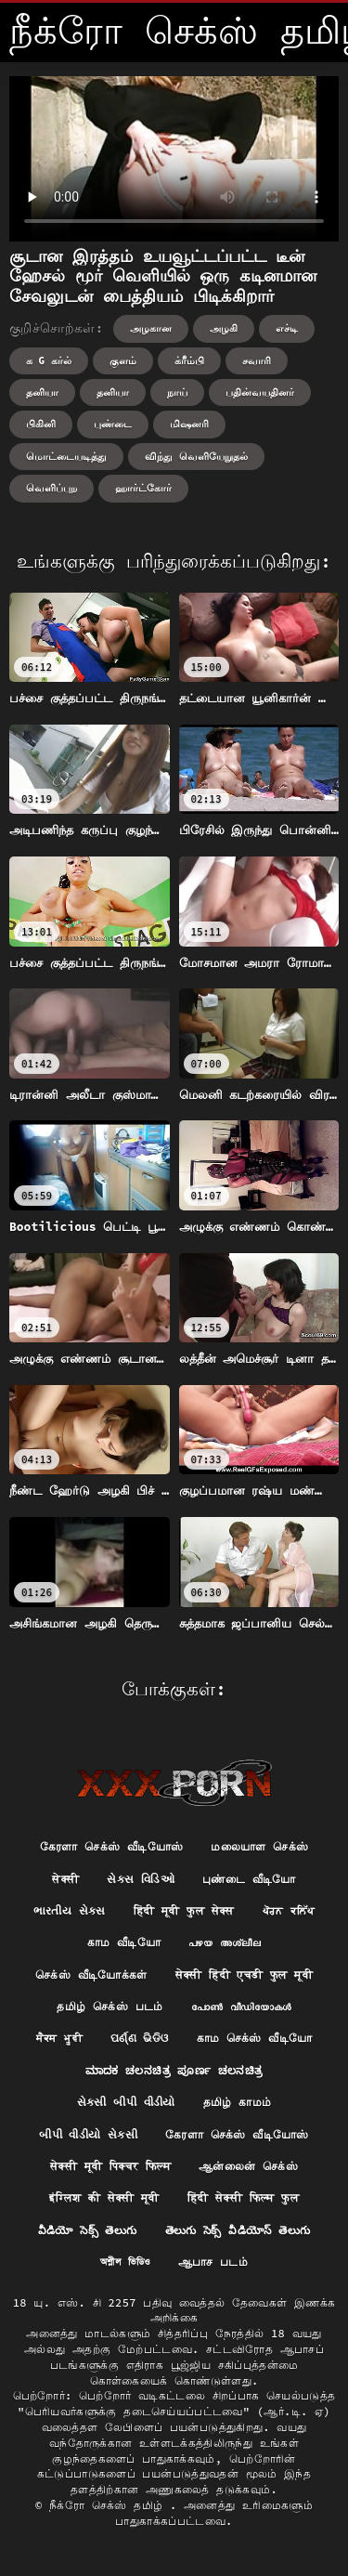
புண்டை (113, 423)
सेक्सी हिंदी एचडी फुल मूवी (244, 1974)
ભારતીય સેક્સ (69, 1910)
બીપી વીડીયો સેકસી (88, 2134)
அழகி (224, 327)
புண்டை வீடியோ (249, 1879)
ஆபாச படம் (213, 2262)
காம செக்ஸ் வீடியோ (255, 2038)
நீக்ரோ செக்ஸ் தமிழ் (109, 2505)
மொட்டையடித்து (66, 456)
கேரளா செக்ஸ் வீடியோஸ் (112, 1846)
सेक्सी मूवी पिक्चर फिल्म (110, 2166)
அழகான (151, 327)
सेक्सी (65, 1879)
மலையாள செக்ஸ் (259, 1846)
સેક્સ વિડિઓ (140, 1879)
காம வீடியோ (124, 1942)
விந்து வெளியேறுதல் (196, 456)
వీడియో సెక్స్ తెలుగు (87, 2230)
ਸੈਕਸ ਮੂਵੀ (59, 2038)
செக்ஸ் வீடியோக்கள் (91, 1974)
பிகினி (41, 423)
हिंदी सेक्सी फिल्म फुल (243, 2197)
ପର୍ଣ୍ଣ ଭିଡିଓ (139, 2038)
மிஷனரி (189, 423)
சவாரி (256, 360)
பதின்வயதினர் (260, 392)
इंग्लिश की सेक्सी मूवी (104, 2197)
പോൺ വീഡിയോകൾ (241, 2006)
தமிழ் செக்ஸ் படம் (109, 2006)
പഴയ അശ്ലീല (224, 1942)
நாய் (177, 392)
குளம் (123, 360)
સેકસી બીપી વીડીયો (126, 2102)
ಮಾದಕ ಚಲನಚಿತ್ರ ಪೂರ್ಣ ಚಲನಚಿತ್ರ (174, 2070)
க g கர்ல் (48, 360)
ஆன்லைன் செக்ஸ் (248, 2166)
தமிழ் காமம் (237, 2102)
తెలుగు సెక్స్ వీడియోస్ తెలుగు (238, 2230)
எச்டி (287, 327)
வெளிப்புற (51, 487)
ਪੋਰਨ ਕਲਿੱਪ (289, 1910)
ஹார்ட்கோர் (143, 487)
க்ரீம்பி (189, 360)
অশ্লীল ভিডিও (125, 2262)
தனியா (42, 392)
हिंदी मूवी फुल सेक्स (184, 1910)
